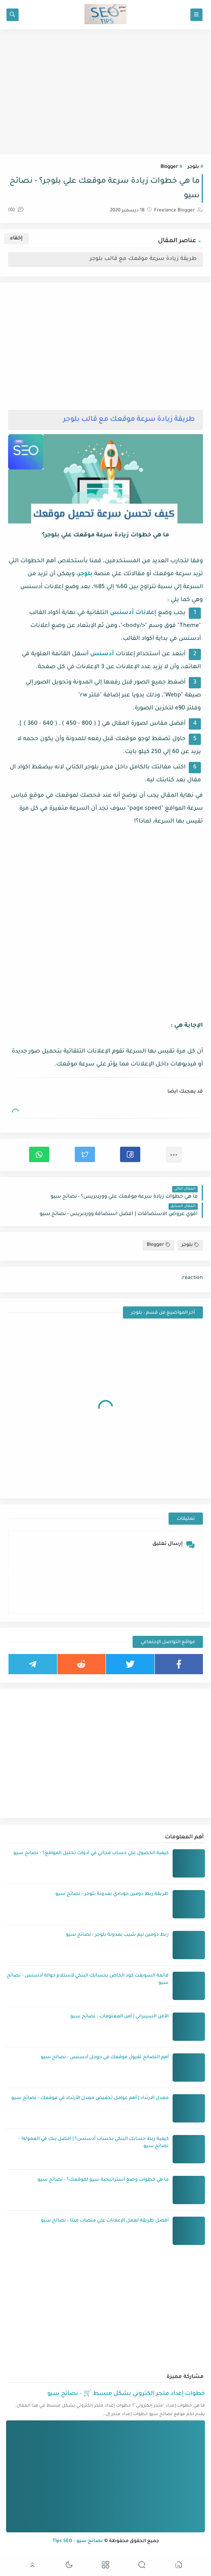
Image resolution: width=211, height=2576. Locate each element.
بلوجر (193, 167)
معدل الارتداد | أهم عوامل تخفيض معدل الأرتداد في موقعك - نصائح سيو (90, 2098)
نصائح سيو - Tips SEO (78, 2541)
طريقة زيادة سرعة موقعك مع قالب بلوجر (143, 259)
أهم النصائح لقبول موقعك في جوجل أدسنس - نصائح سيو (105, 2057)
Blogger (169, 167)
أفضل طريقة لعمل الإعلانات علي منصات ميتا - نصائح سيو (105, 2221)
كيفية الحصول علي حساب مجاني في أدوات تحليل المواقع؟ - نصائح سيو (91, 1853)
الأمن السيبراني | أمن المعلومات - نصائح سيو (119, 2016)
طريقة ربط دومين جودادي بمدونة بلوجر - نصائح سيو (112, 1894)
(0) (15, 210)
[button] (130, 1154)
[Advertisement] (105, 91)
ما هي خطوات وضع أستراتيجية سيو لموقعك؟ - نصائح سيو (103, 2180)
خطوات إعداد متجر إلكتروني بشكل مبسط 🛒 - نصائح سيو (126, 2394)
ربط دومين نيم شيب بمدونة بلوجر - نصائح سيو (117, 1935)
